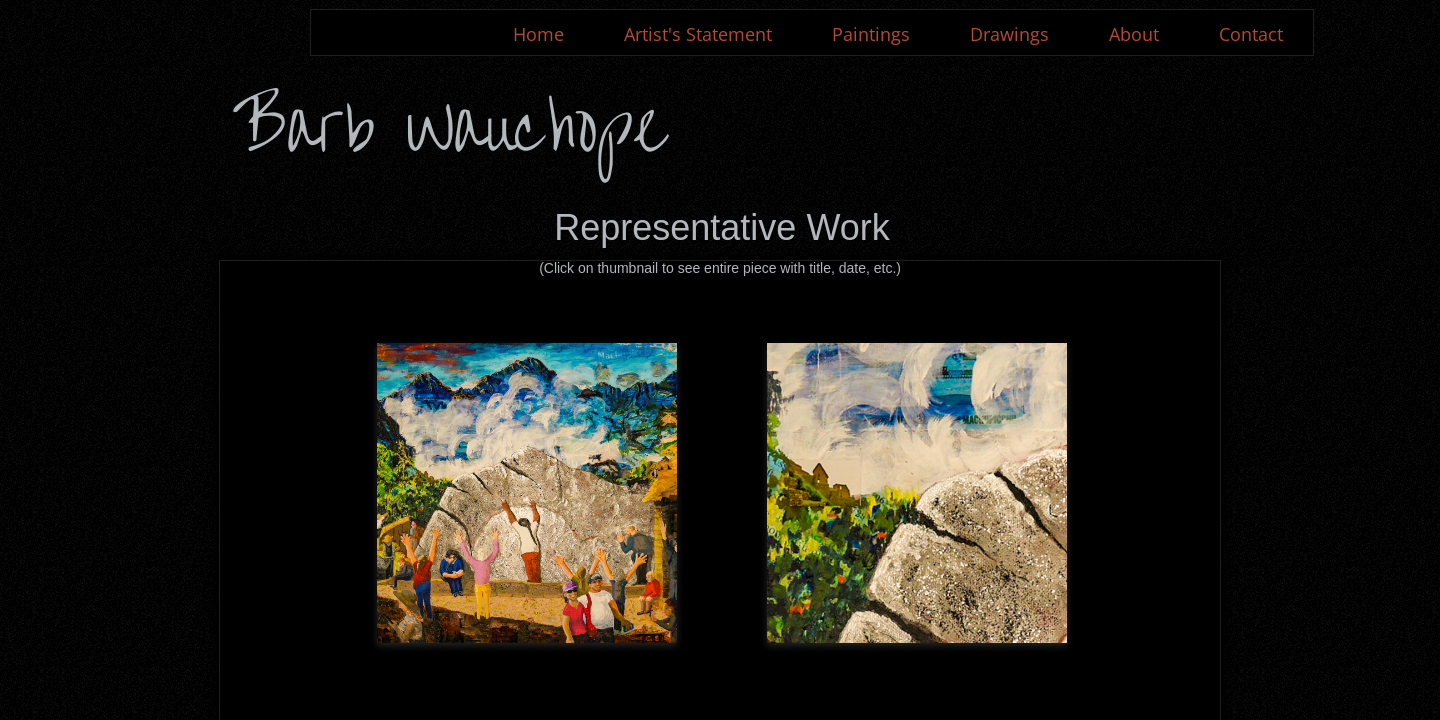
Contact (1251, 34)
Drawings (1009, 34)
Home (538, 34)
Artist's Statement (698, 34)
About (1134, 34)
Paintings (871, 34)
